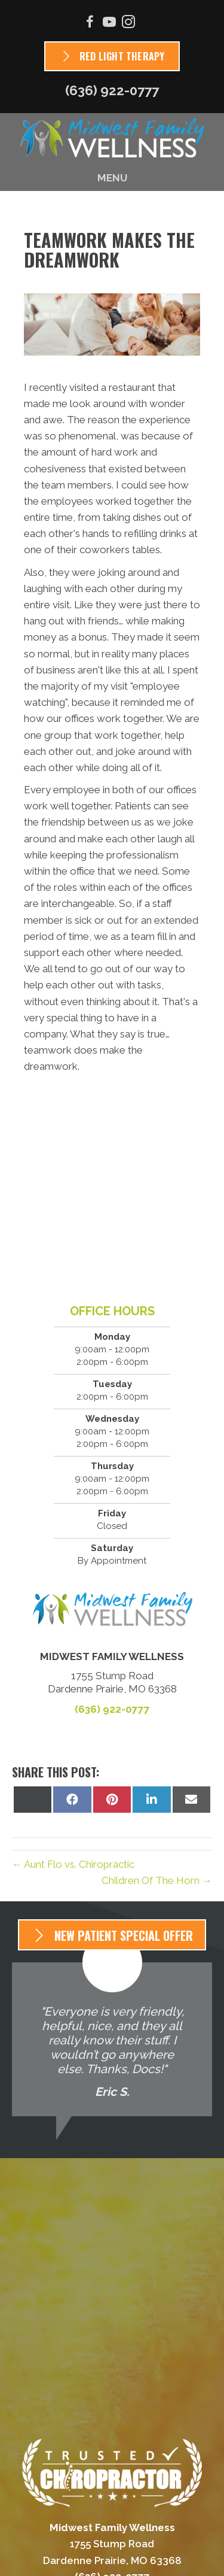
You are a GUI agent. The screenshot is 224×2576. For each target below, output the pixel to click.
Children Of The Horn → (157, 1880)
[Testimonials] (112, 2039)
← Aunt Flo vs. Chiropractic (73, 1864)
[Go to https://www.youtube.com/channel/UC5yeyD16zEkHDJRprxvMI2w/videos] (109, 23)
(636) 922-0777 (112, 90)
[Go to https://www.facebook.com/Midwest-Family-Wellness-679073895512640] (90, 23)
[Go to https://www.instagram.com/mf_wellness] (128, 23)
